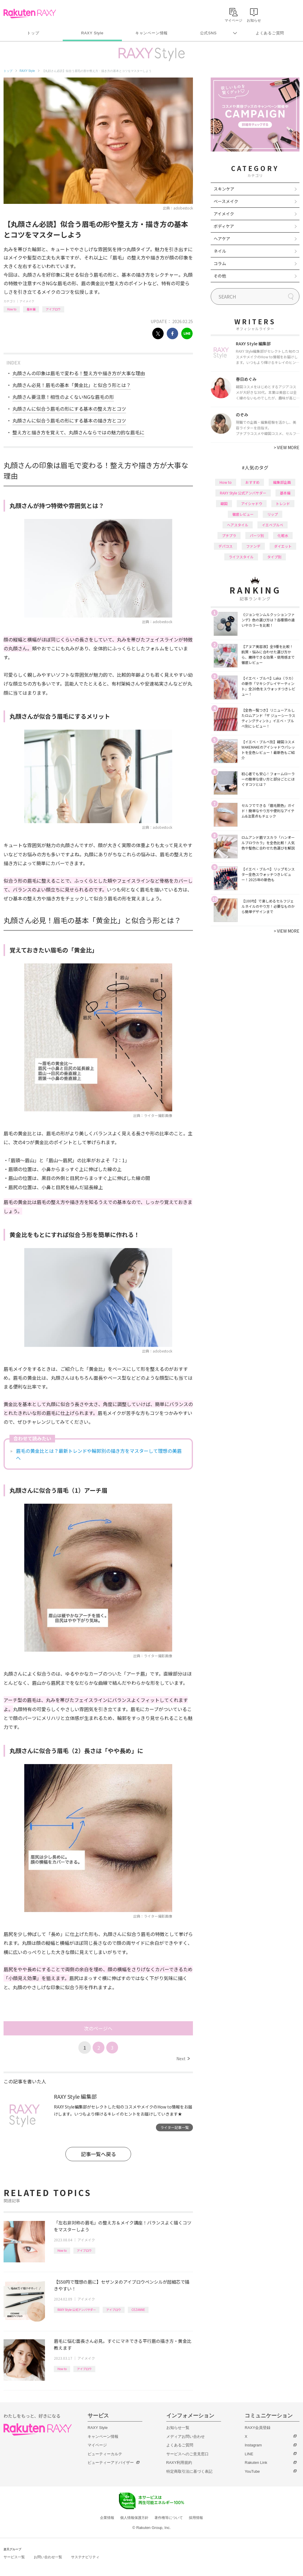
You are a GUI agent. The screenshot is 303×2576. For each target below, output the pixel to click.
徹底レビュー (243, 514)
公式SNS (208, 33)
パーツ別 (257, 535)
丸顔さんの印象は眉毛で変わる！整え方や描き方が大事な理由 (78, 373)
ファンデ (253, 546)
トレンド (283, 503)
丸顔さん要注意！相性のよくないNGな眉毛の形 (63, 396)
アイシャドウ (251, 503)
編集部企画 (282, 482)
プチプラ (229, 535)
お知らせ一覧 (177, 2427)
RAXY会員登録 (257, 2427)
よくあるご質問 (270, 33)
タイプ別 (274, 556)
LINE (249, 2454)
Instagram (253, 2445)
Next (183, 2058)
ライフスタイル (241, 556)
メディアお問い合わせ (185, 2436)
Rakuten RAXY (30, 13)
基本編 (31, 309)
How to (11, 309)
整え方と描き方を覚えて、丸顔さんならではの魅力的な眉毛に (78, 432)
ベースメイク (226, 201)
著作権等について (168, 2518)
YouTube (252, 2471)
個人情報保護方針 (134, 2518)
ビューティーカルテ (105, 2454)
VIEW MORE (286, 447)
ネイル (220, 251)
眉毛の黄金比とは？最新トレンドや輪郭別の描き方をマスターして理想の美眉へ (99, 1454)
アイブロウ (53, 309)
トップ (33, 33)
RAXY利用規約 (179, 2462)
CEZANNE (138, 2309)
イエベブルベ (272, 524)
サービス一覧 (14, 2557)
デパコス (225, 546)
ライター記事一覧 (174, 2127)
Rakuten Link (256, 2462)
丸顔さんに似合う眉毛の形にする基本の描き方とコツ (69, 420)
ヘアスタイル (237, 524)
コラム (220, 263)
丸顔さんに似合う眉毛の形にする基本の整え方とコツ (69, 408)
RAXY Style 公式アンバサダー (76, 2309)
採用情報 (196, 2518)
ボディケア (224, 226)
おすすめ (252, 482)
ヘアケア (222, 238)
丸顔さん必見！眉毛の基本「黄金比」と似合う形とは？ (71, 385)
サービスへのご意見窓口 (187, 2454)
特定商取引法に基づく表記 (189, 2471)
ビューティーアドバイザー (111, 2462)
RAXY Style (92, 33)
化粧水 (283, 535)
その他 (220, 276)
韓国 (224, 503)
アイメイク (27, 301)
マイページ (97, 2445)
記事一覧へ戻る (98, 2154)
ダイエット (283, 546)
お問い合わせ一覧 (48, 2557)
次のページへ (98, 2028)
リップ (272, 514)
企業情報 (107, 2518)
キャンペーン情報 (151, 33)
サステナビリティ (85, 2557)
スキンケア (224, 189)
